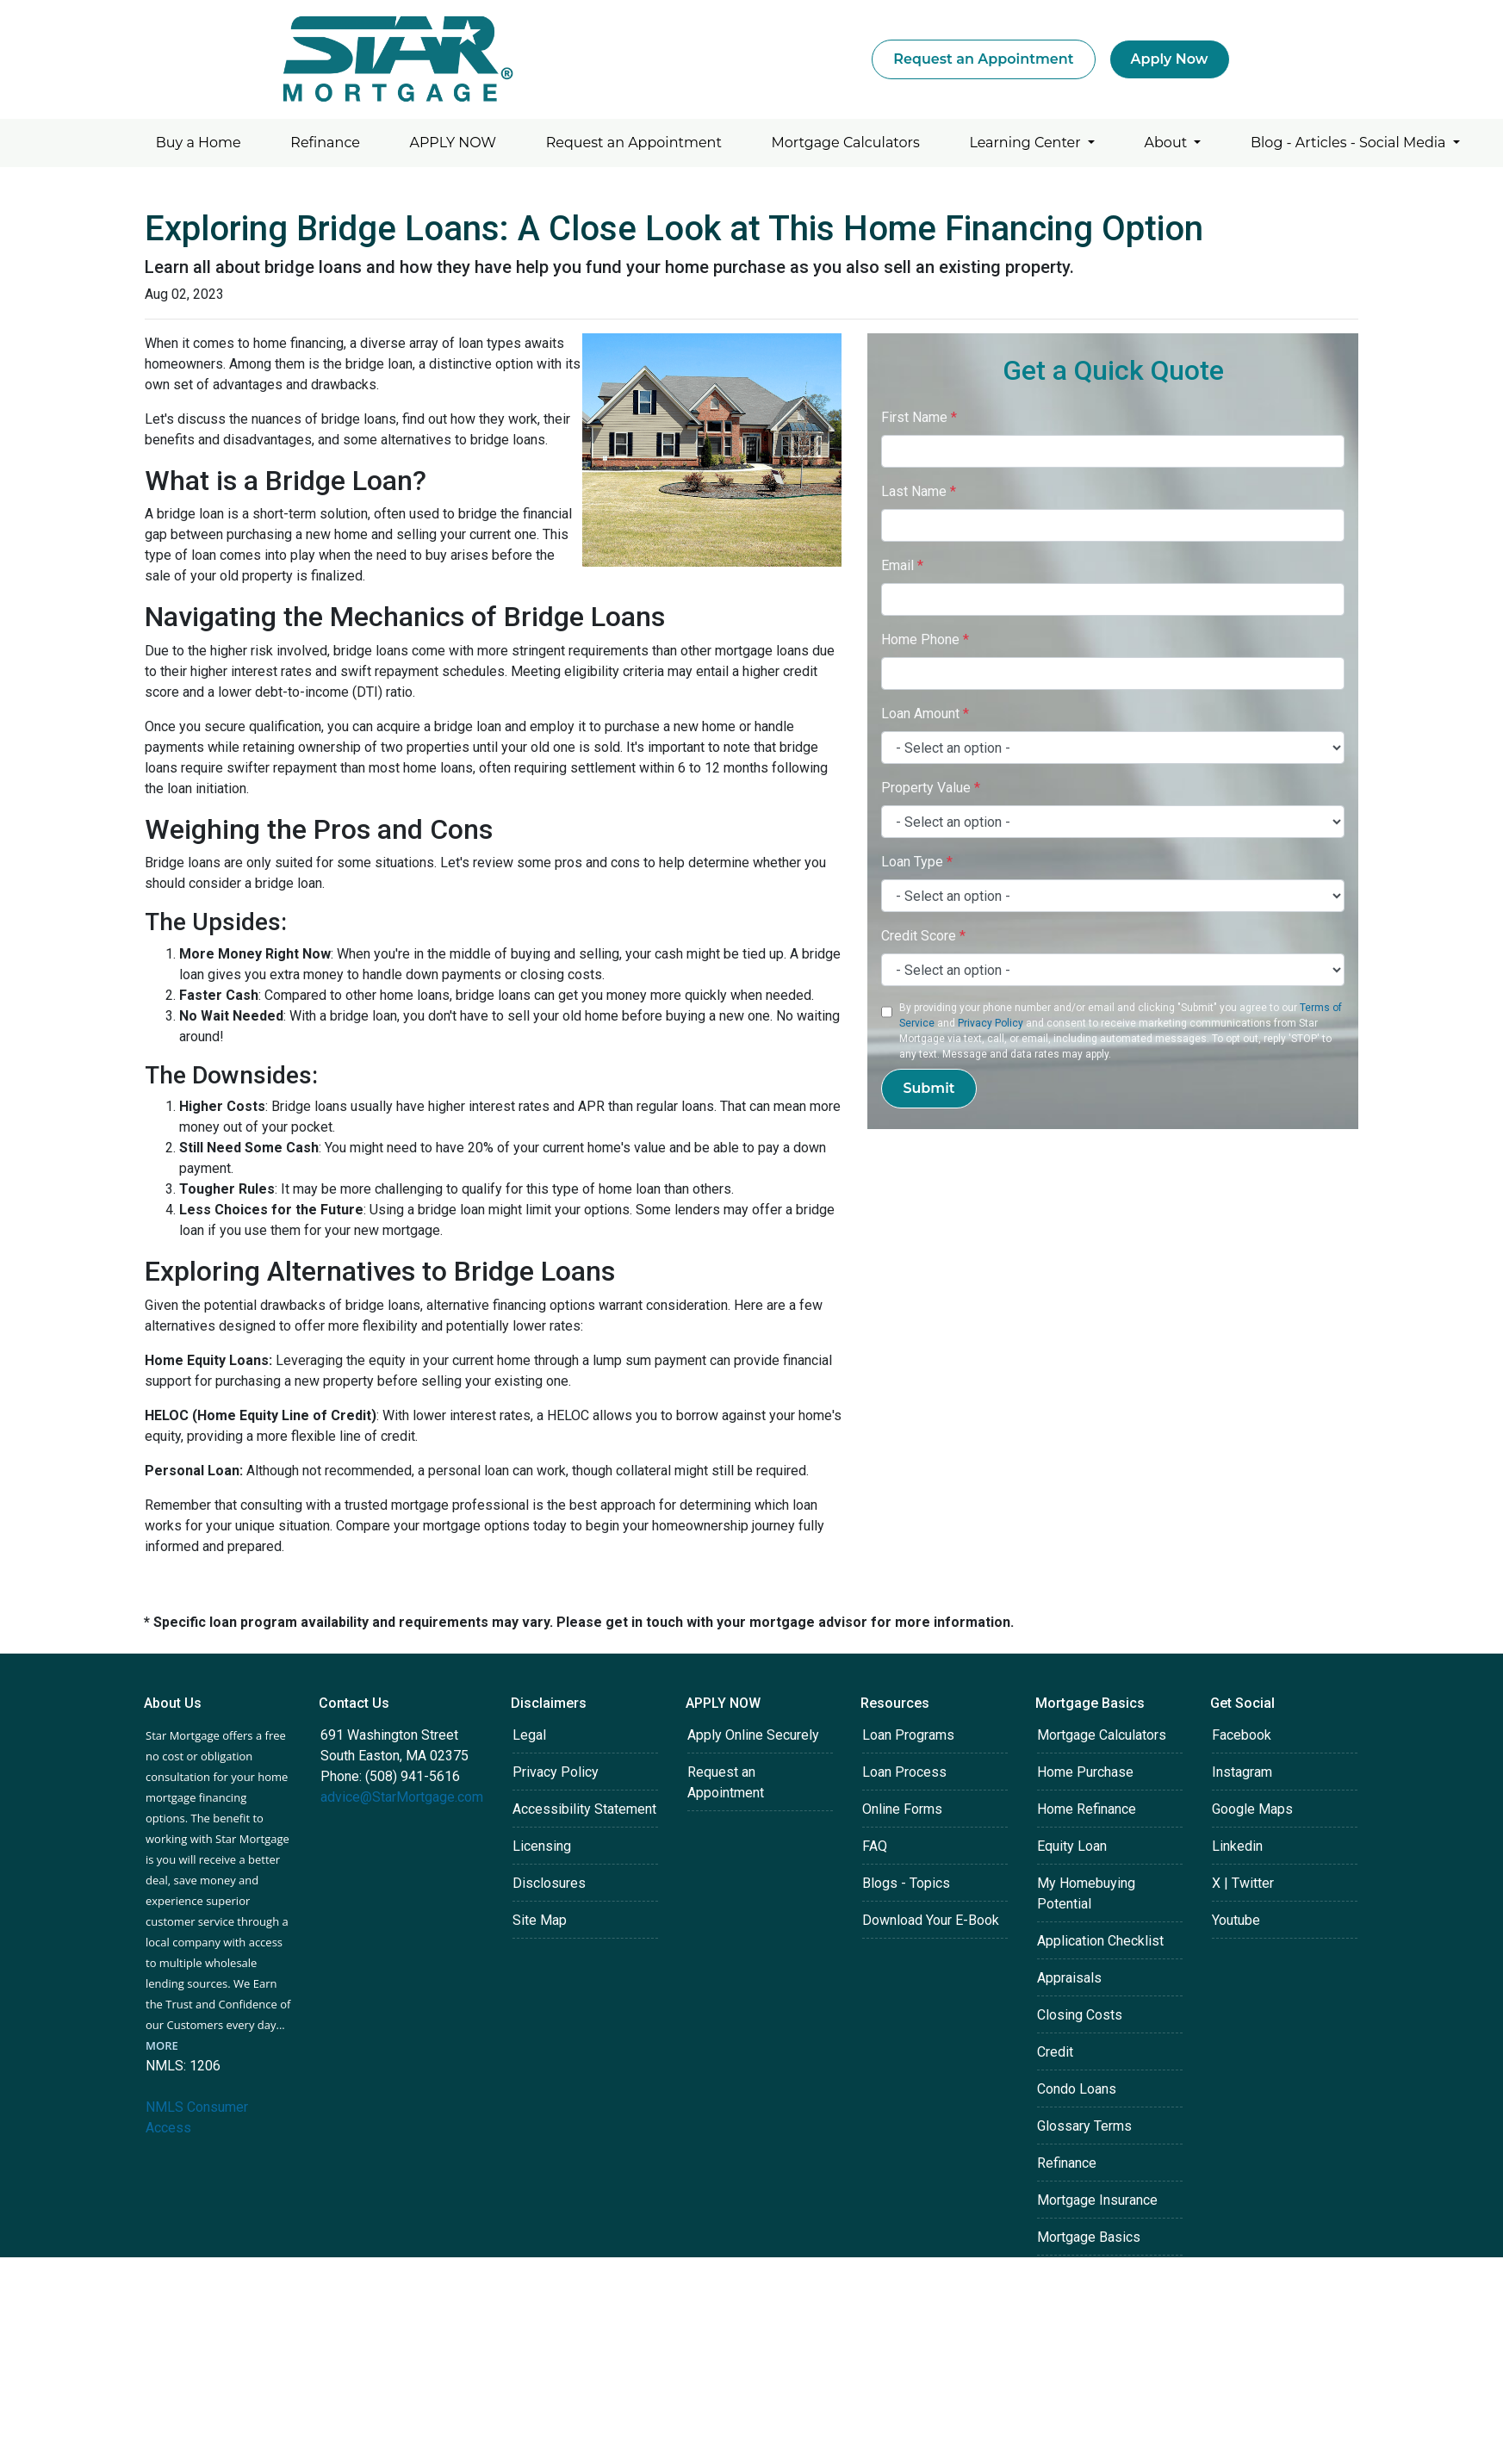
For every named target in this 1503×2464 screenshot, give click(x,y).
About (1168, 142)
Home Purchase (1085, 1772)
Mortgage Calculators (846, 142)
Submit (928, 1088)
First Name (919, 417)
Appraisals (1069, 1978)
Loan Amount (925, 713)
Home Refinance (1086, 1809)
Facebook (1241, 1735)
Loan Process (904, 1772)
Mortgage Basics (1088, 2237)
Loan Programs (908, 1735)
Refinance (325, 142)
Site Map (539, 1920)
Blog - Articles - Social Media (1350, 142)
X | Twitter (1243, 1883)
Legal (529, 1735)
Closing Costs (1079, 2015)
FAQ (874, 1846)
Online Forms (902, 1809)
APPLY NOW (453, 142)
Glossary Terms (1084, 2126)
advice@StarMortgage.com (401, 1797)
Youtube (1236, 1920)
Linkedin (1237, 1846)
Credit (1055, 2052)
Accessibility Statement (584, 1809)
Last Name (918, 491)
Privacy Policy (990, 1023)
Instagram (1242, 1772)
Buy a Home (198, 142)
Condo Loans (1076, 2089)
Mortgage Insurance (1097, 2200)
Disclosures (549, 1883)
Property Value (930, 787)
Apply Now (1169, 59)
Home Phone (925, 639)
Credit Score (923, 936)
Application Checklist (1100, 1941)
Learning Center (1026, 142)
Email (902, 565)
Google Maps (1252, 1809)
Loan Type (917, 861)
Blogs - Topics (906, 1883)
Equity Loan (1072, 1846)
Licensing (541, 1846)
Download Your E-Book (930, 1920)
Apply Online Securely (753, 1735)
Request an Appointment (983, 59)
